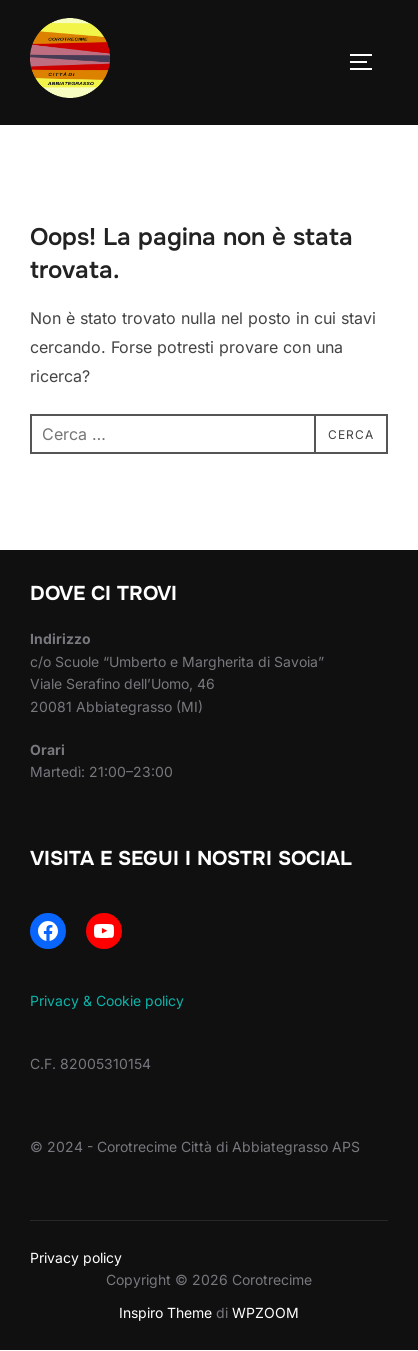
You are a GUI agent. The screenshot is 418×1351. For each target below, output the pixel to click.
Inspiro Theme (165, 1312)
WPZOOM (265, 1312)
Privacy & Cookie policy (107, 1000)
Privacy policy (76, 1257)
